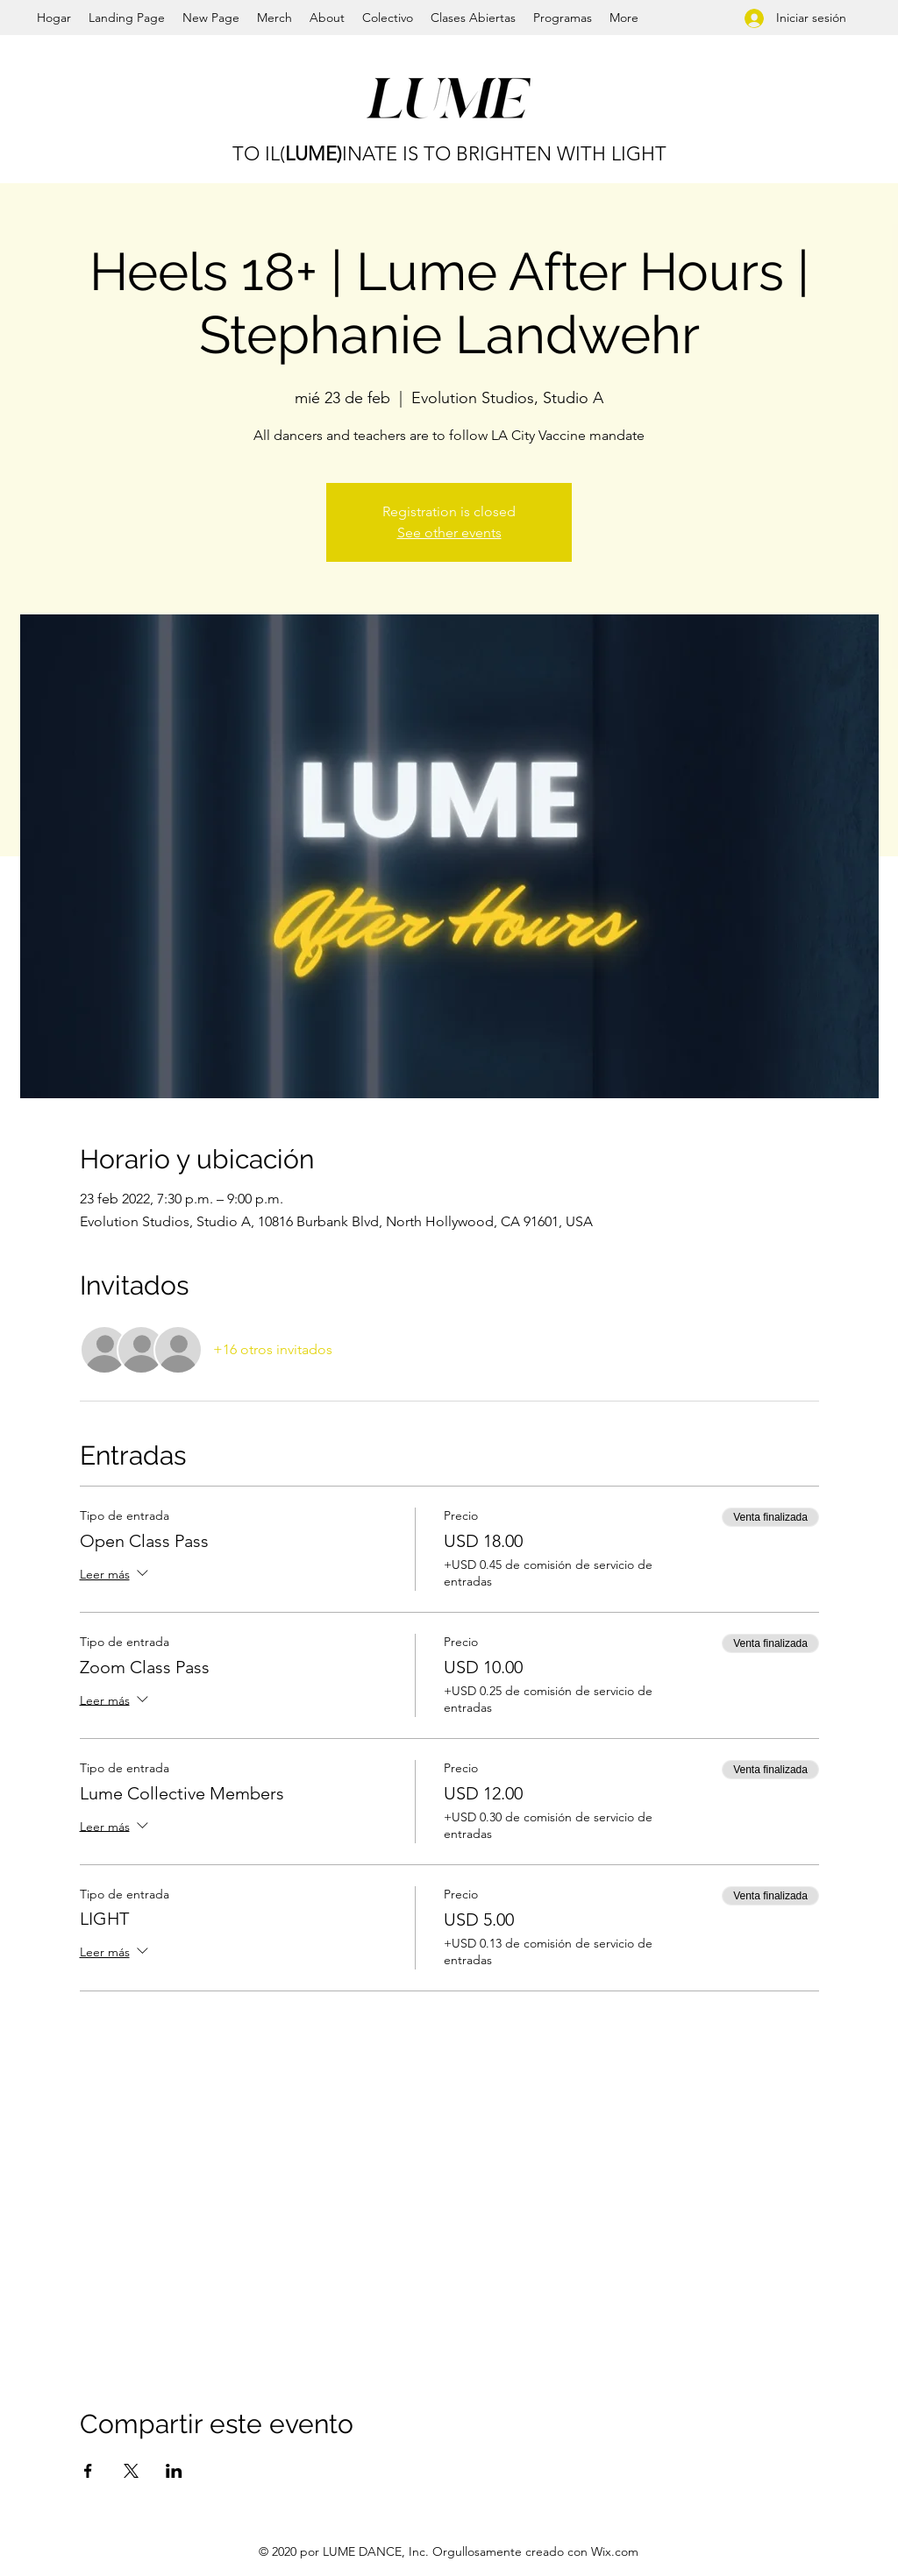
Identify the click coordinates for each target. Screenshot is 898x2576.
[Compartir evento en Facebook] (88, 2471)
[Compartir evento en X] (131, 2471)
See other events (449, 532)
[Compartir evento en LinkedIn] (174, 2471)
